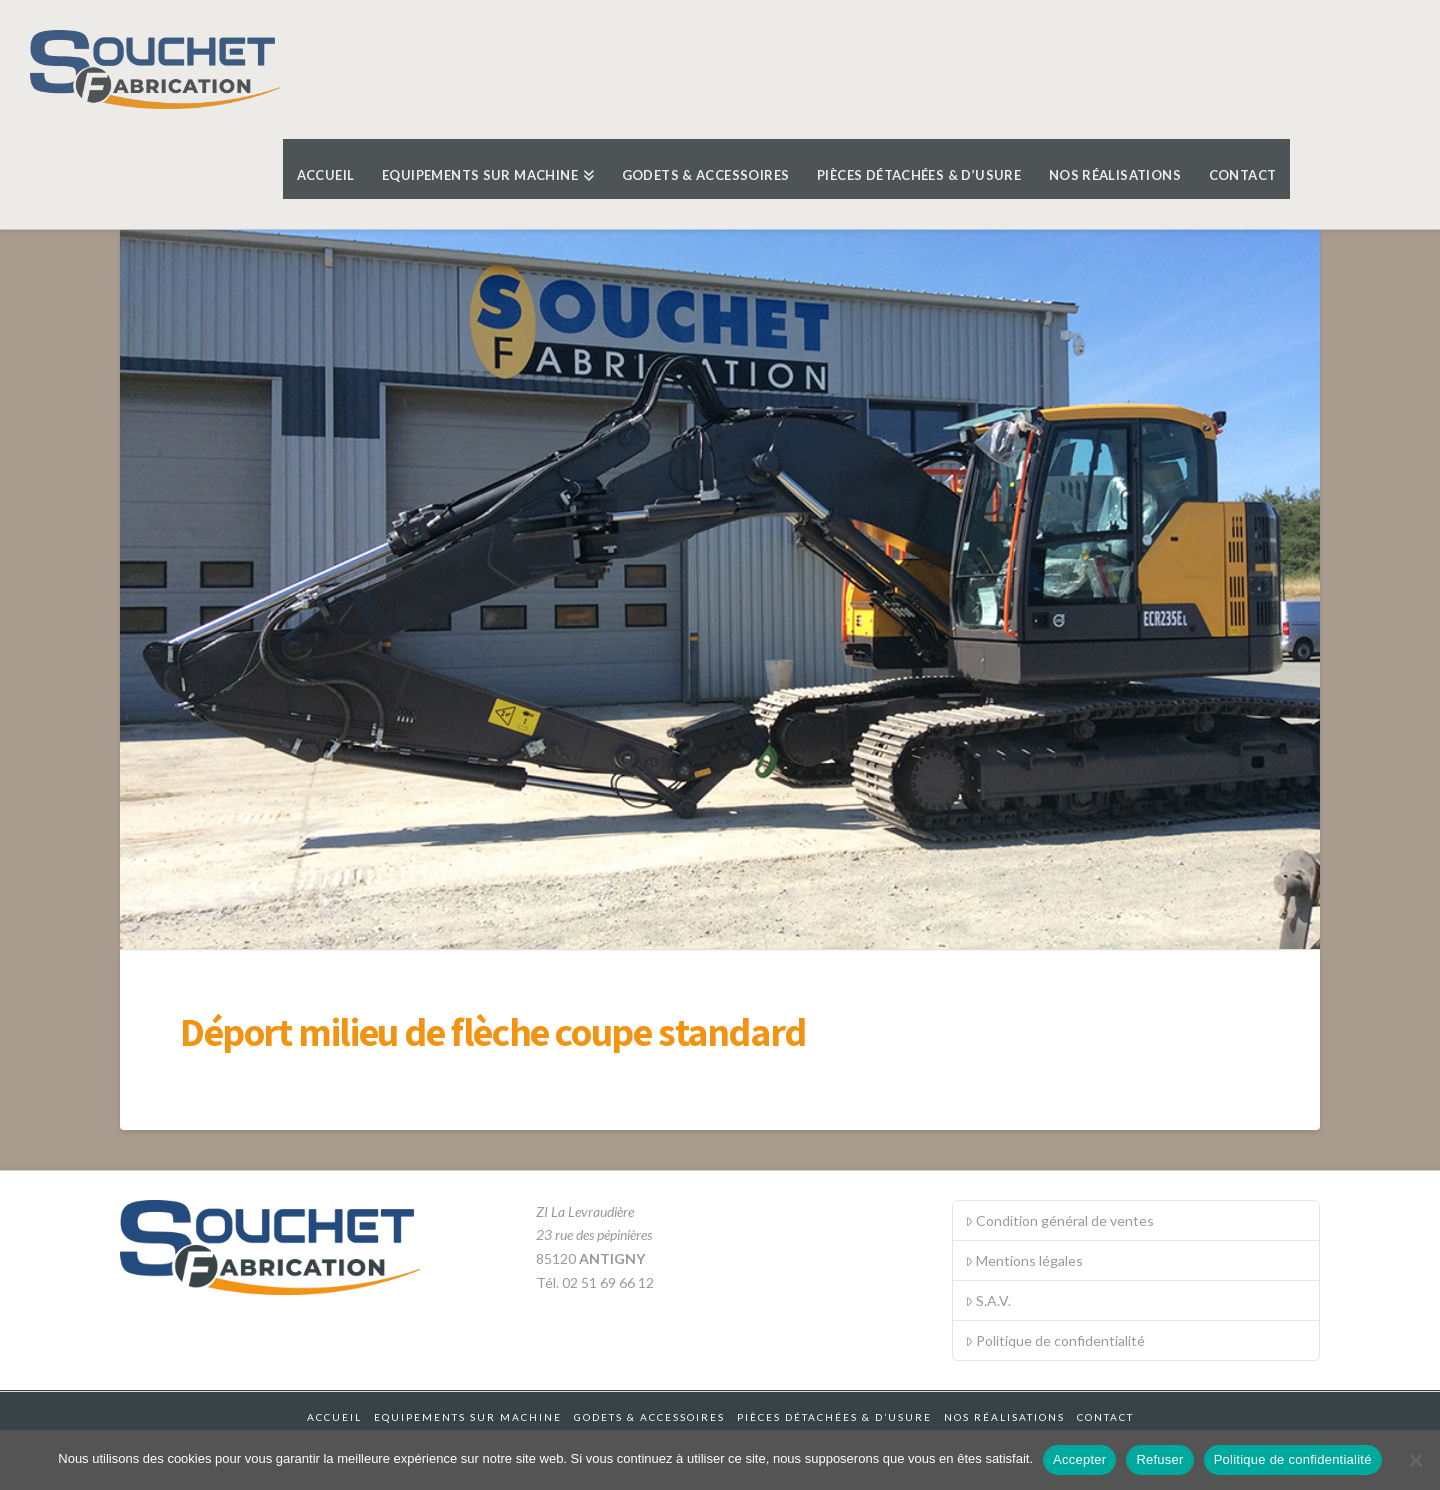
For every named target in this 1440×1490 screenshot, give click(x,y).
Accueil (334, 1417)
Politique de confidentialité (1055, 1340)
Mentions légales (1024, 1260)
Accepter (1079, 1459)
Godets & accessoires (649, 1417)
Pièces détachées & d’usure (834, 1417)
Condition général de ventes (1059, 1220)
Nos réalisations (1004, 1417)
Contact (1105, 1417)
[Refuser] (1415, 1460)
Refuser (1159, 1459)
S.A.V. (988, 1300)
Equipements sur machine (468, 1417)
